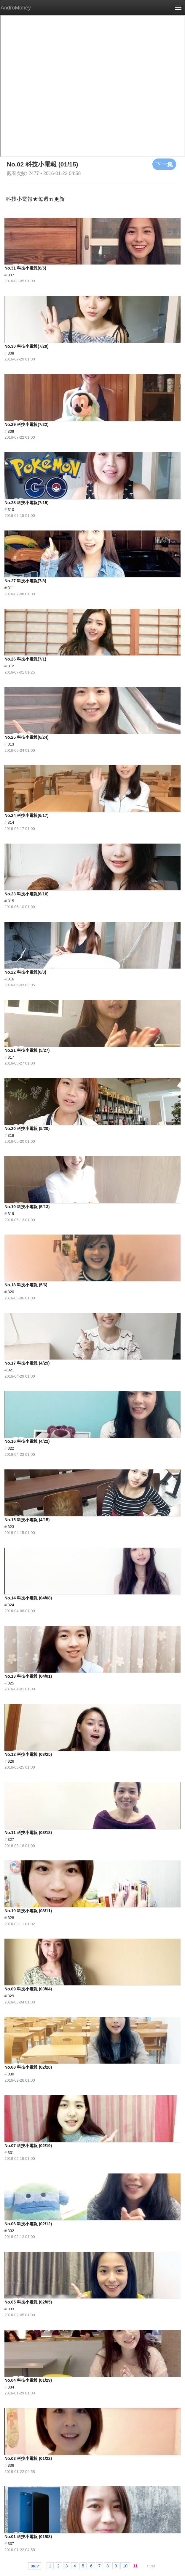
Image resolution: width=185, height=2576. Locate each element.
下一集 (164, 164)
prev (35, 2565)
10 (125, 2565)
